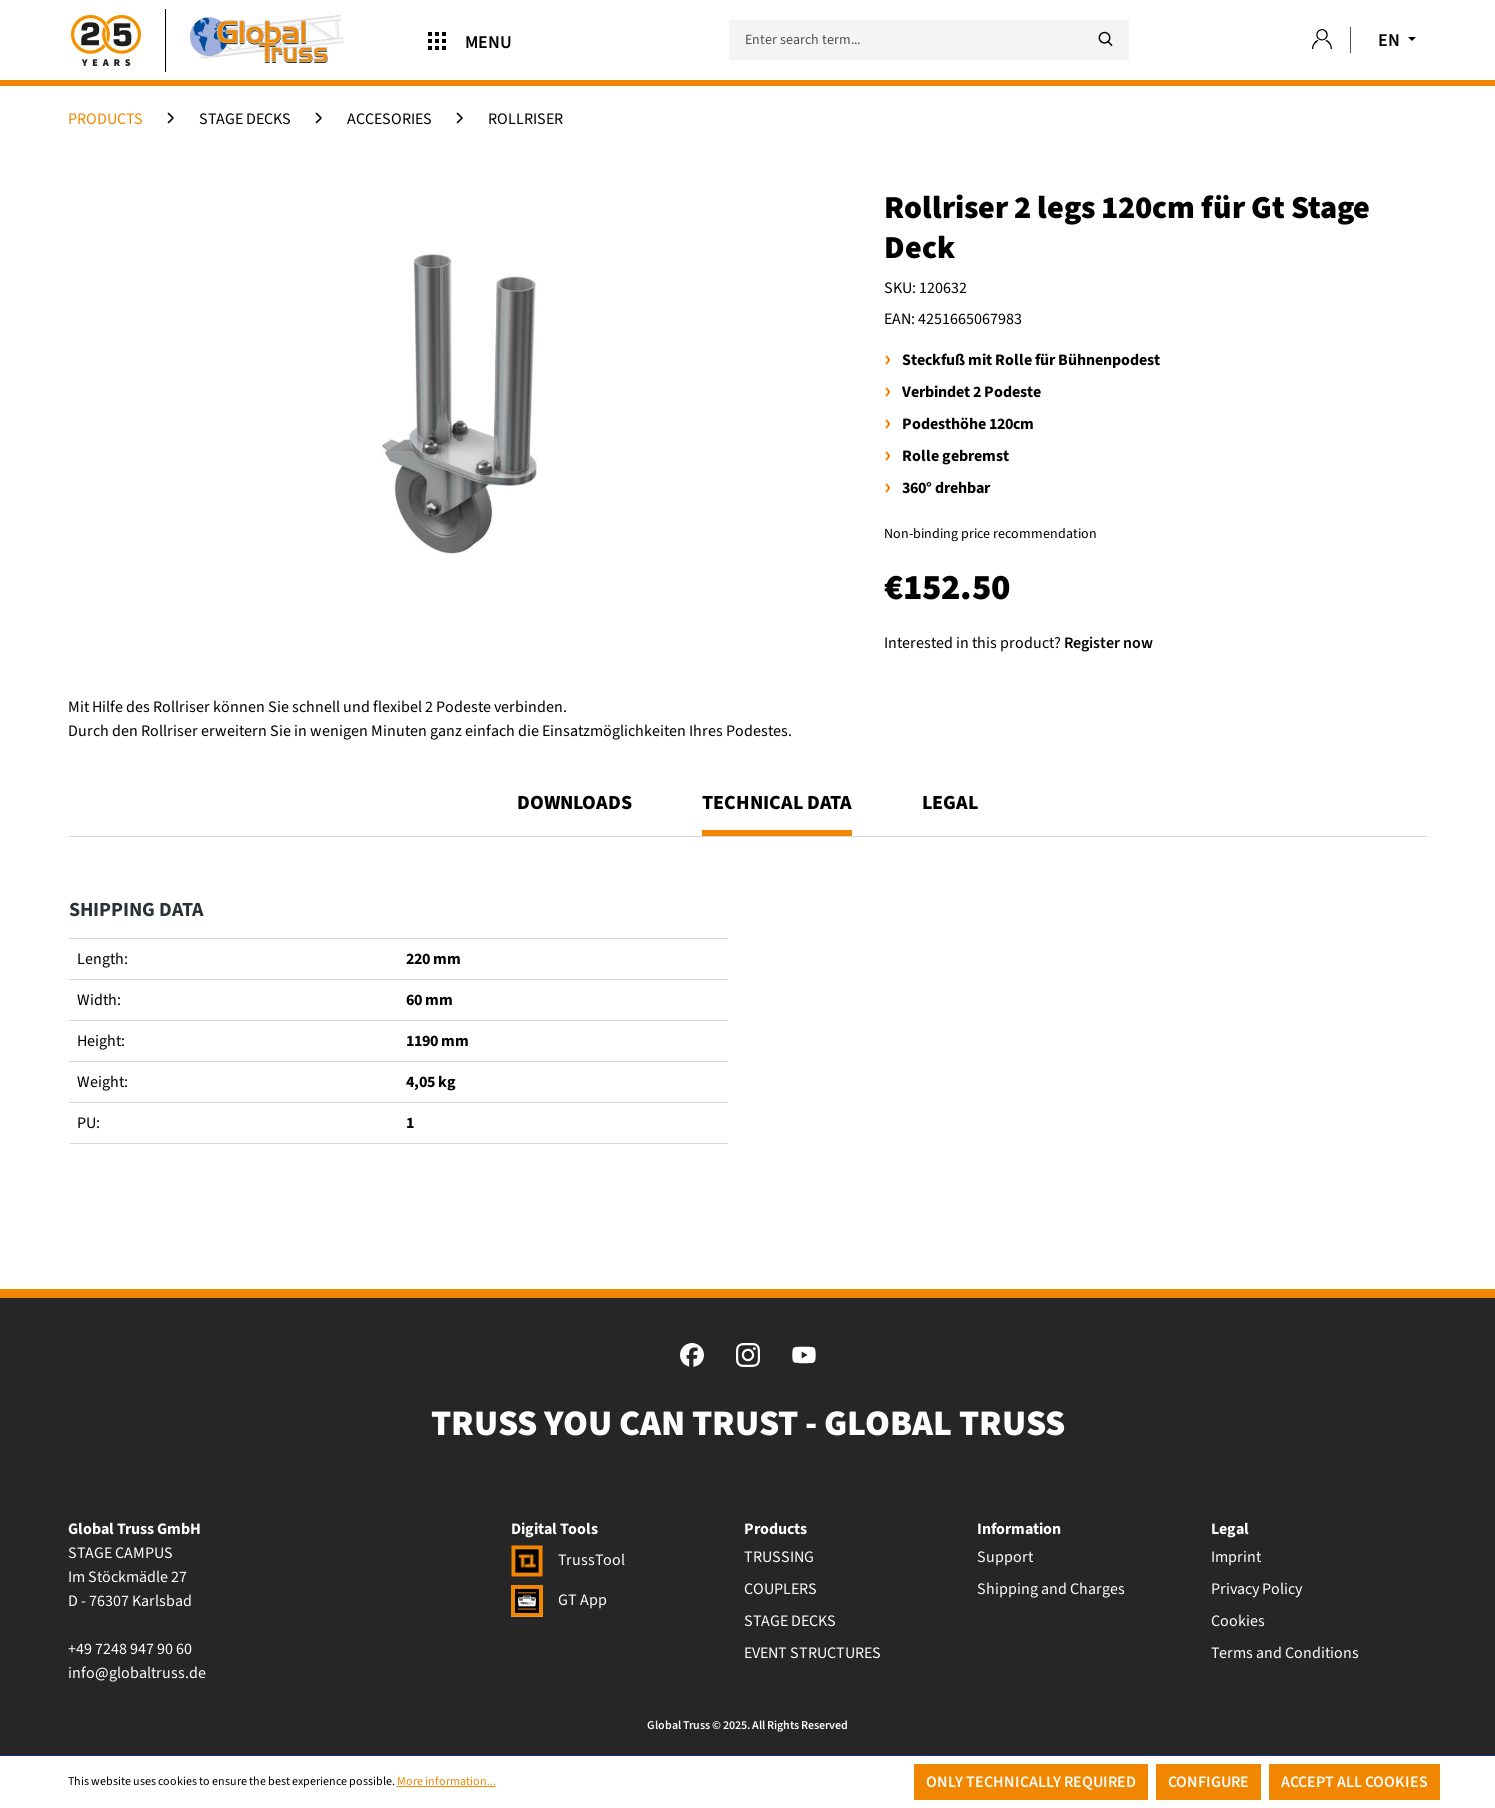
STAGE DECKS (790, 1621)
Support (1005, 1557)
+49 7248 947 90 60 (130, 1649)
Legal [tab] (950, 803)
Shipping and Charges (1051, 1589)
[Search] (1105, 39)
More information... (446, 1781)
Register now (1108, 643)
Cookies (1238, 1621)
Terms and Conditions (1285, 1653)
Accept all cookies (1354, 1782)
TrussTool (568, 1560)
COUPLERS (780, 1589)
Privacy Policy (1256, 1589)
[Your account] (1322, 40)
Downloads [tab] (574, 803)
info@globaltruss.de (137, 1673)
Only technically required (1031, 1782)
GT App (559, 1600)
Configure (1208, 1782)
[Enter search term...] (929, 40)
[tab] (777, 812)
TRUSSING (779, 1557)
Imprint (1236, 1557)
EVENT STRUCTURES (812, 1653)
